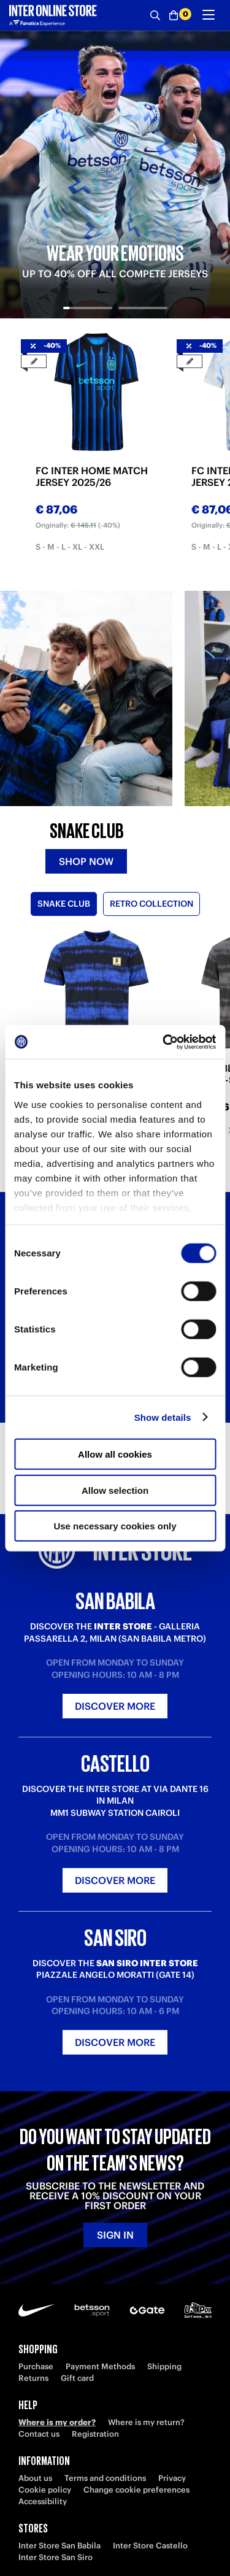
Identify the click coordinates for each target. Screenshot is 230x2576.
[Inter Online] (53, 15)
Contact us (38, 2434)
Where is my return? (146, 2422)
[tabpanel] (115, 174)
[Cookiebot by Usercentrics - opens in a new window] (164, 1042)
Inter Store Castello (150, 2545)
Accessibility (42, 2501)
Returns (33, 2378)
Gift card (77, 2378)
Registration (95, 2434)
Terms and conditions (105, 2478)
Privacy (172, 2478)
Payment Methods (100, 2366)
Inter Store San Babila (59, 2545)
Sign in (115, 2235)
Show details (162, 1417)
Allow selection (115, 1490)
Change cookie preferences (136, 2490)
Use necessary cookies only (114, 1526)
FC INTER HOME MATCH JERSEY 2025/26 (92, 476)
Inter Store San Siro (55, 2557)
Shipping (164, 2366)
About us (35, 2478)
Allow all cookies (115, 1454)
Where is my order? (57, 2422)
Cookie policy (44, 2490)
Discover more (115, 1706)
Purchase (35, 2366)
